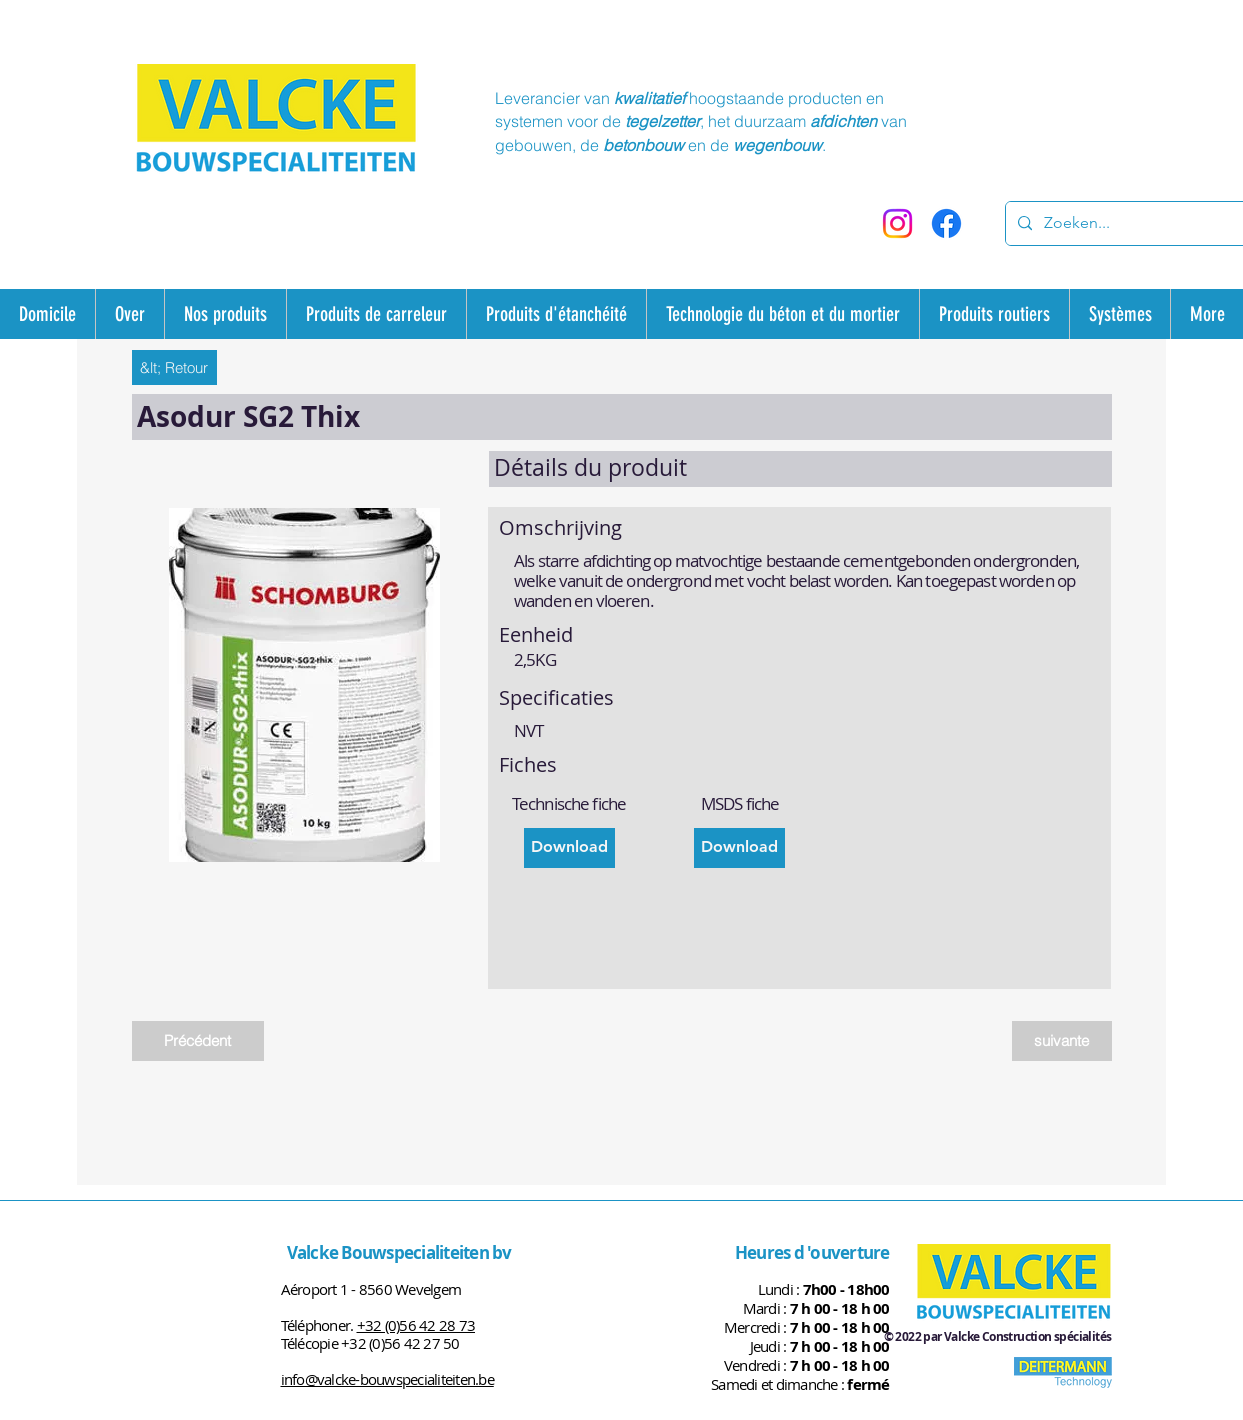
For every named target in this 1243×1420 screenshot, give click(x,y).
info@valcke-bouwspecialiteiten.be (387, 1379)
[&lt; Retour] (174, 367)
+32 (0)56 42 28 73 (416, 1325)
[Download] (569, 848)
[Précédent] (198, 1041)
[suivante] (1062, 1041)
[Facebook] (946, 223)
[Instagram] (897, 223)
